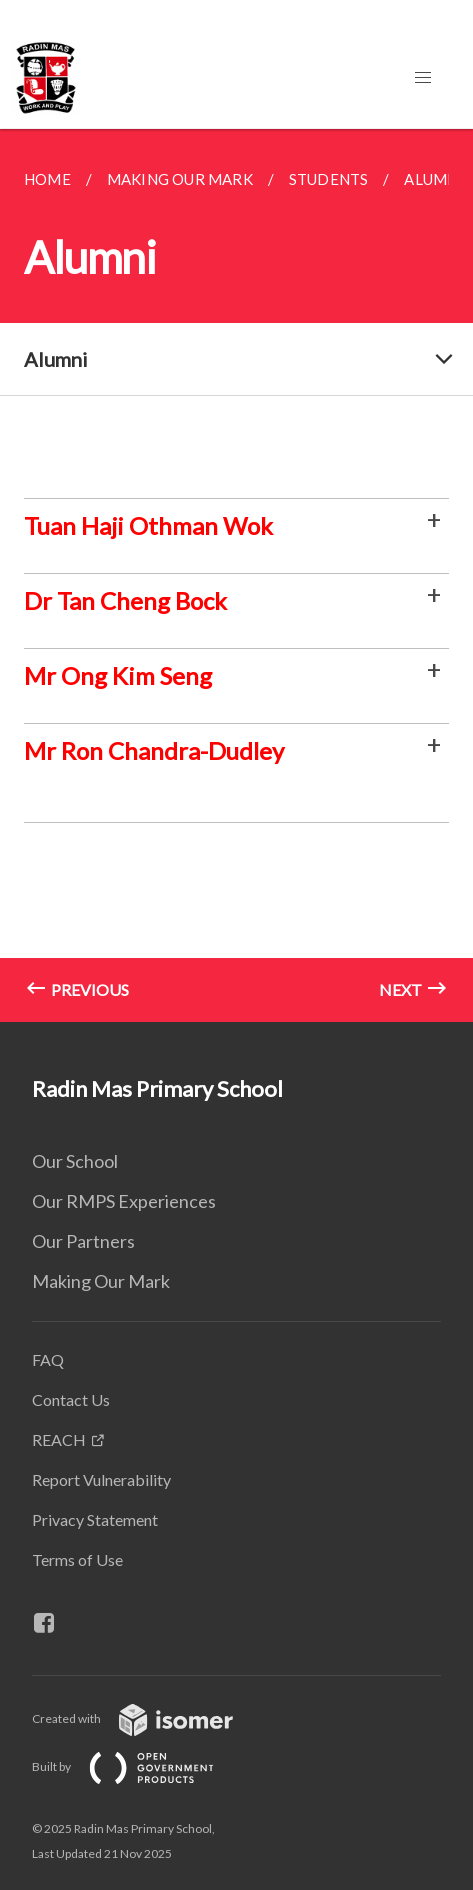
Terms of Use (77, 1559)
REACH (59, 1439)
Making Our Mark (101, 1281)
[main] (236, 575)
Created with (148, 1718)
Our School (75, 1161)
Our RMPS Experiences (124, 1201)
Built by (139, 1766)
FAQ (48, 1359)
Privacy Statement (95, 1519)
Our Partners (83, 1241)
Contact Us (71, 1399)
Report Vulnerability (101, 1479)
